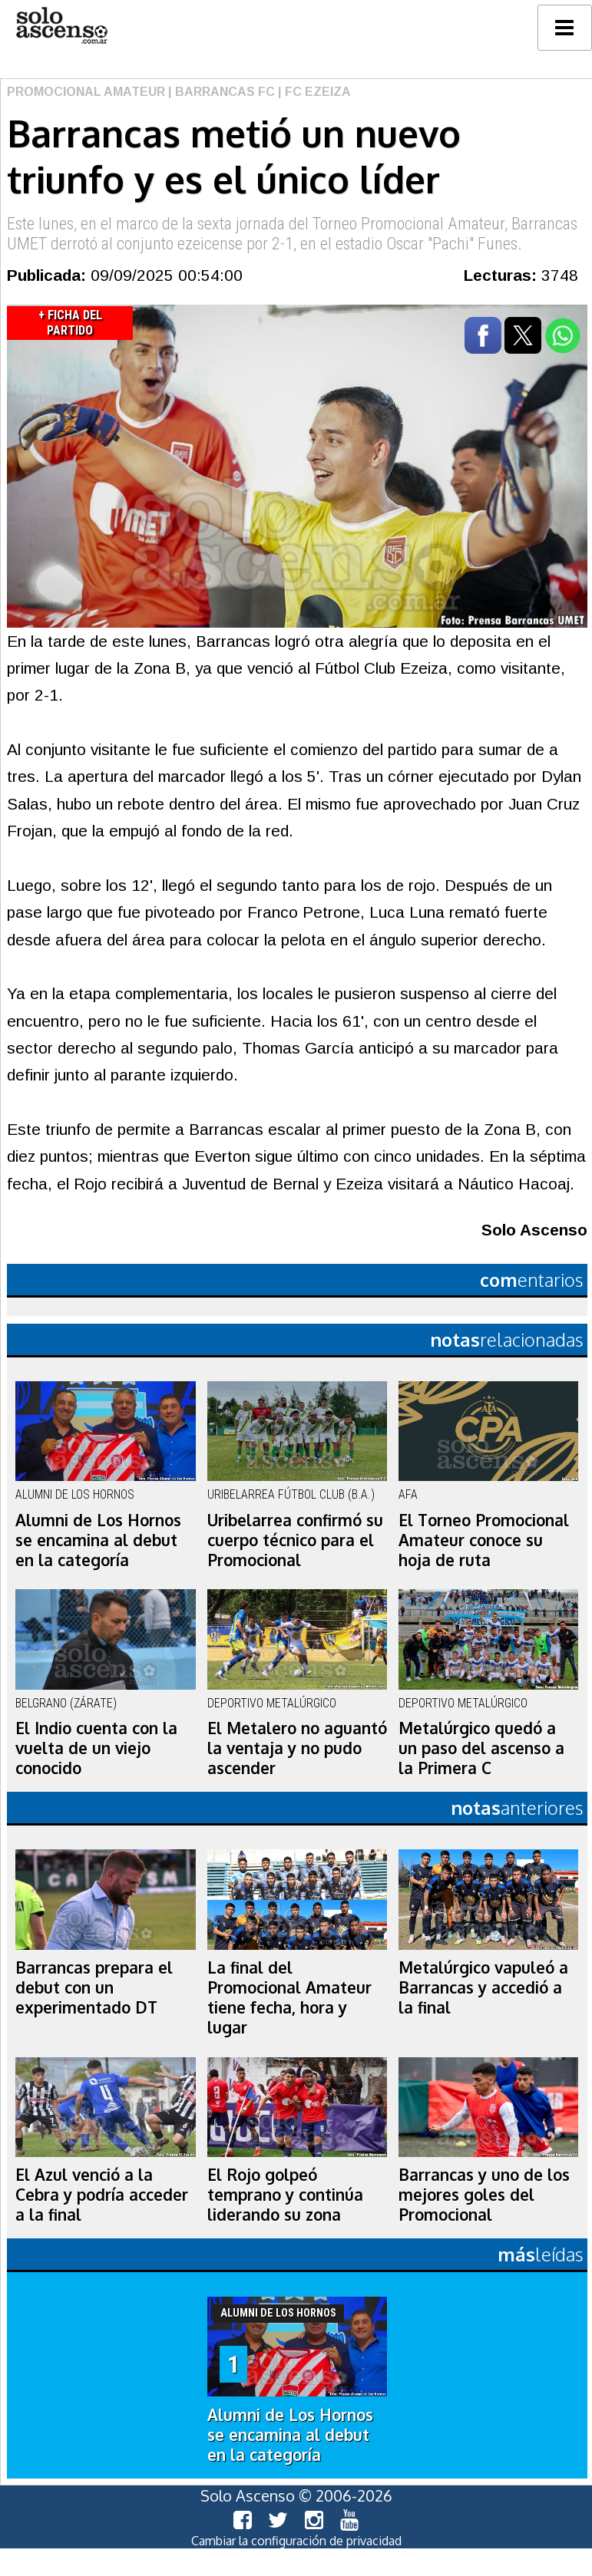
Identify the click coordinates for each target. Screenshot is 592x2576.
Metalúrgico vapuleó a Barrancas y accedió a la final (483, 1987)
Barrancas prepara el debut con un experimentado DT (94, 1987)
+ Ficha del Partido (70, 323)
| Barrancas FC (220, 91)
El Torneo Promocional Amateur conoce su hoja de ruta (484, 1540)
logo (61, 26)
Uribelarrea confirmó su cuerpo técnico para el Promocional (295, 1540)
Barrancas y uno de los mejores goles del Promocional (484, 2195)
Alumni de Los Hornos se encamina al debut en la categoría (98, 1540)
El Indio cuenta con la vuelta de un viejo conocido (96, 1748)
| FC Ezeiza (313, 91)
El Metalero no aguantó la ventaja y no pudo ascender (297, 1748)
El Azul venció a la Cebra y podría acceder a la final (101, 2195)
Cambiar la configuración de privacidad (296, 2540)
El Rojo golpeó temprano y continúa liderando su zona (285, 2195)
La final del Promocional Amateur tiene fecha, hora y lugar (289, 1997)
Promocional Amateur (86, 91)
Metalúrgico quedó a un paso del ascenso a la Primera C (481, 1748)
